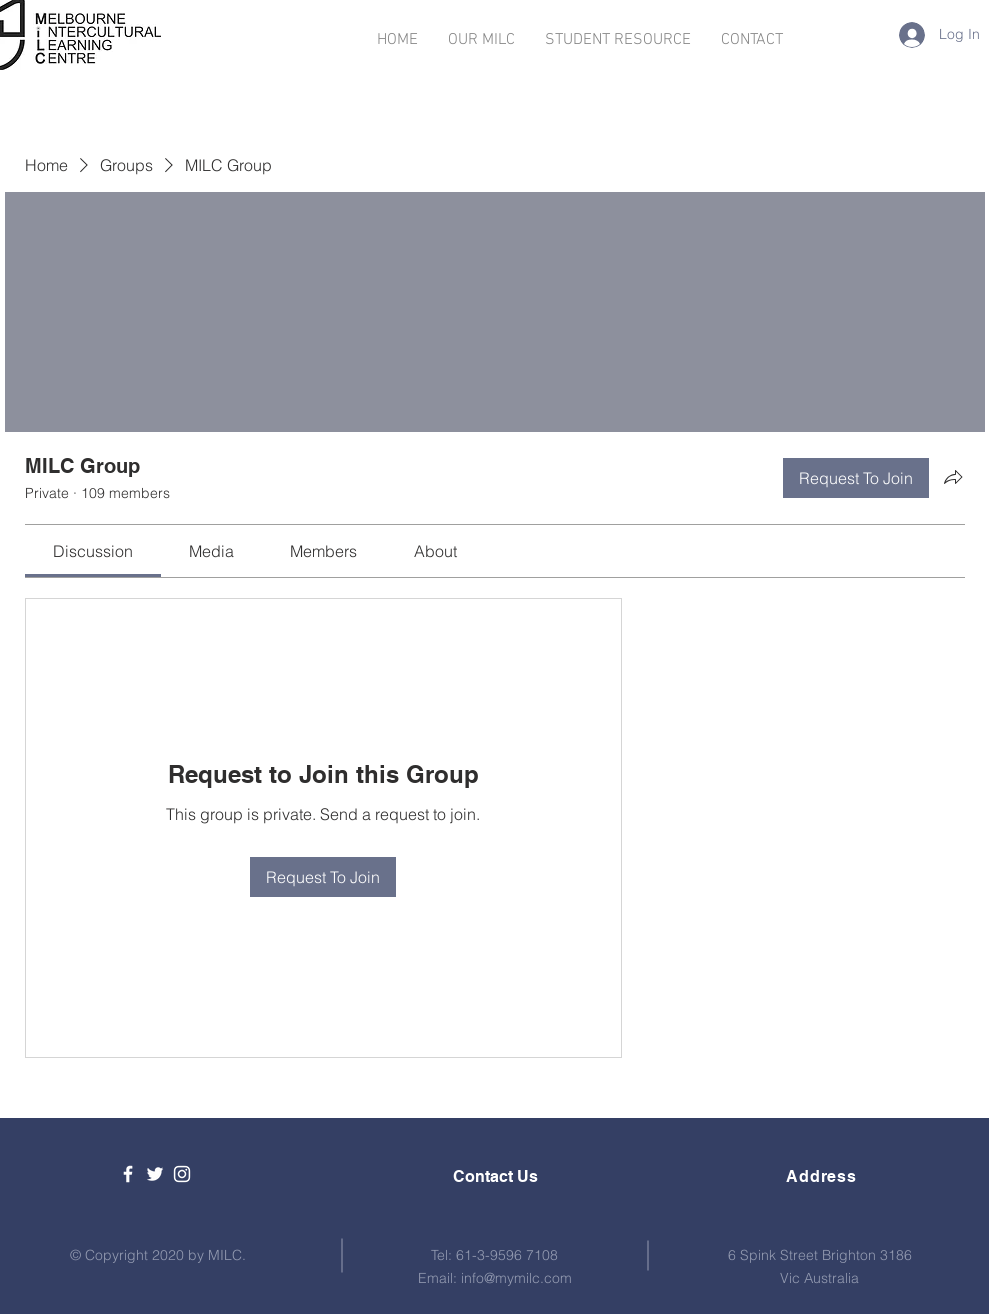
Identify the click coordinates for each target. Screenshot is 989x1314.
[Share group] (953, 477)
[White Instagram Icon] (182, 1174)
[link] (93, 551)
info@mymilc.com (516, 1278)
